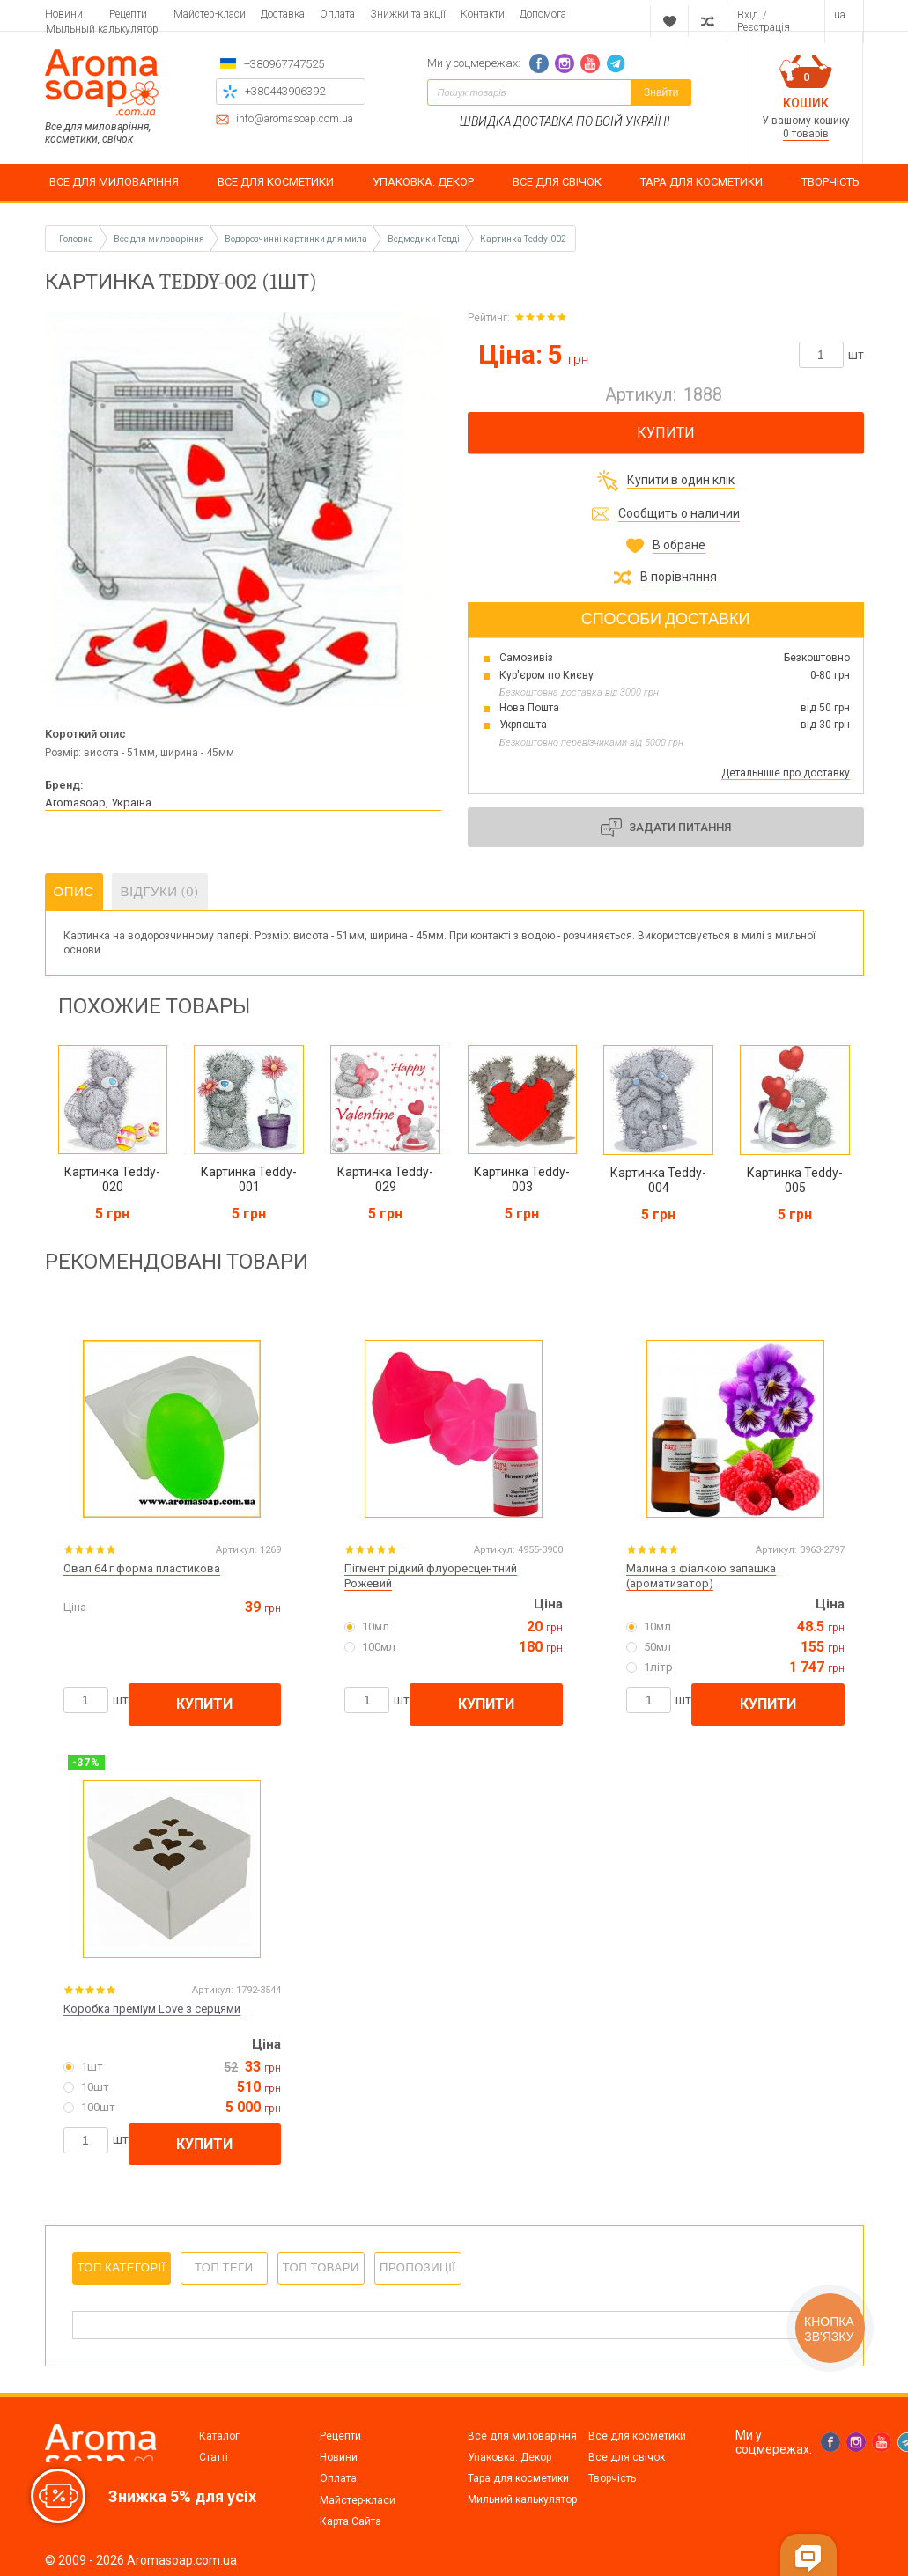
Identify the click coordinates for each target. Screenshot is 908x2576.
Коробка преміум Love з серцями (151, 2008)
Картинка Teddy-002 (523, 239)
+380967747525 (284, 64)
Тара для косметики (518, 2478)
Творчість (612, 2478)
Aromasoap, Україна (98, 802)
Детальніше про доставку (785, 773)
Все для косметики (637, 2436)
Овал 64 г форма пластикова (141, 1568)
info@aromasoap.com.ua (294, 119)
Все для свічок (626, 2457)
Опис (74, 892)
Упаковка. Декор (509, 2457)
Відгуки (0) (160, 892)
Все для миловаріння (522, 2436)
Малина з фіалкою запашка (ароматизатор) (701, 1576)
